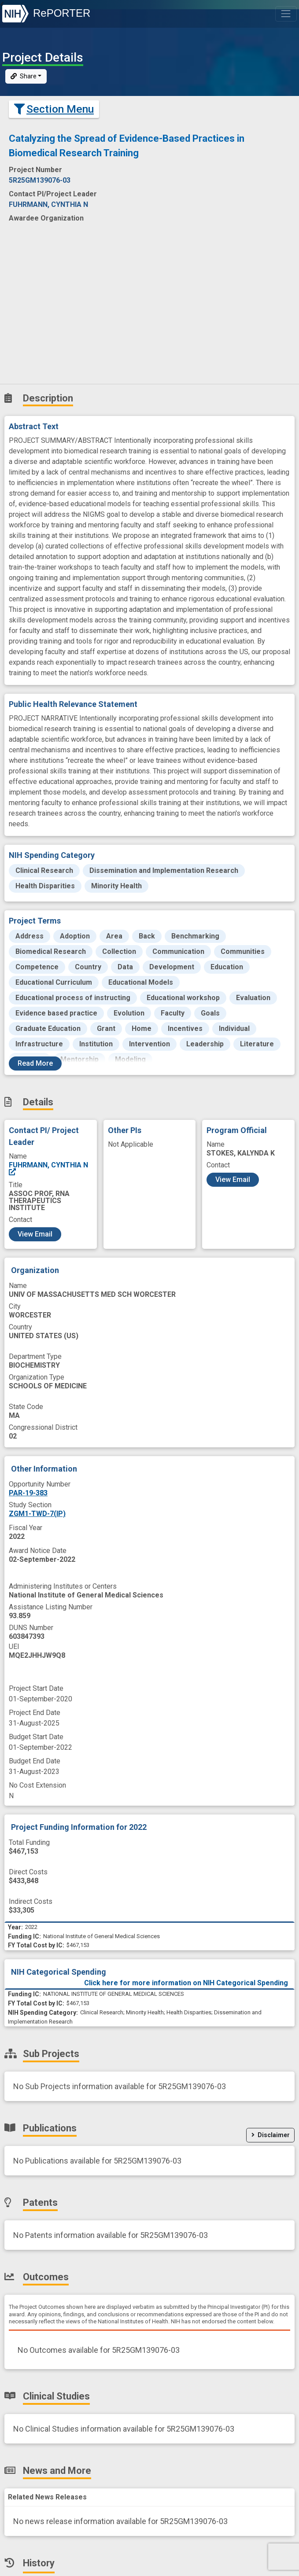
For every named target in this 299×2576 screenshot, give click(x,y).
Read (35, 1063)
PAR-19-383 (28, 1493)
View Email (35, 1234)
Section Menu (54, 109)
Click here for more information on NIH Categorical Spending (186, 1983)
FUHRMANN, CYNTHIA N (48, 1168)
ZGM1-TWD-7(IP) (37, 1513)
